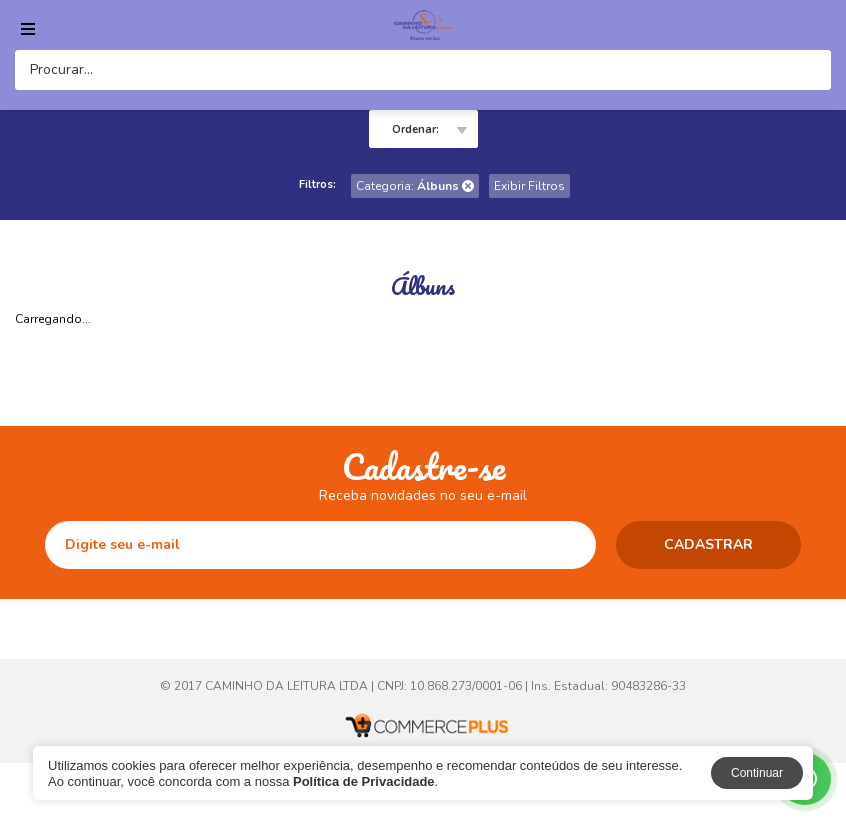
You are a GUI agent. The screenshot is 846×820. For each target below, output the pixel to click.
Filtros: (317, 184)
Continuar (757, 773)
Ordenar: (415, 129)
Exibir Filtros (529, 186)
